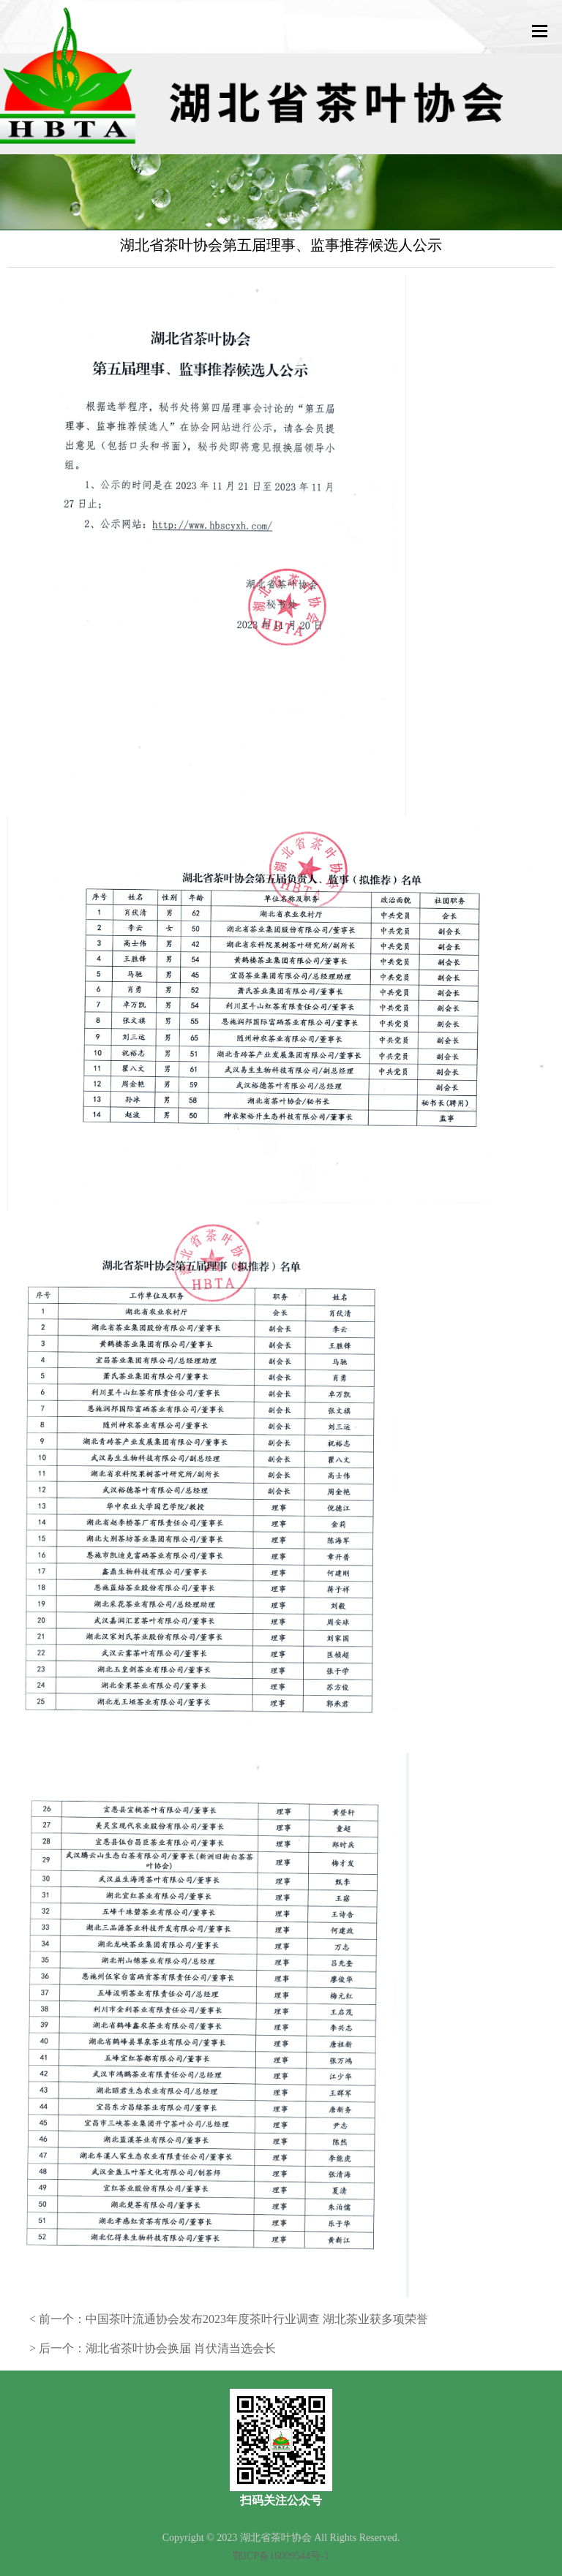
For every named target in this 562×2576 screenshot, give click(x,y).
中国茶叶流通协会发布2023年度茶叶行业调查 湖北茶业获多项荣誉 (257, 2319)
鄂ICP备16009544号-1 (281, 2555)
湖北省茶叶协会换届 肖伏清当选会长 (181, 2348)
